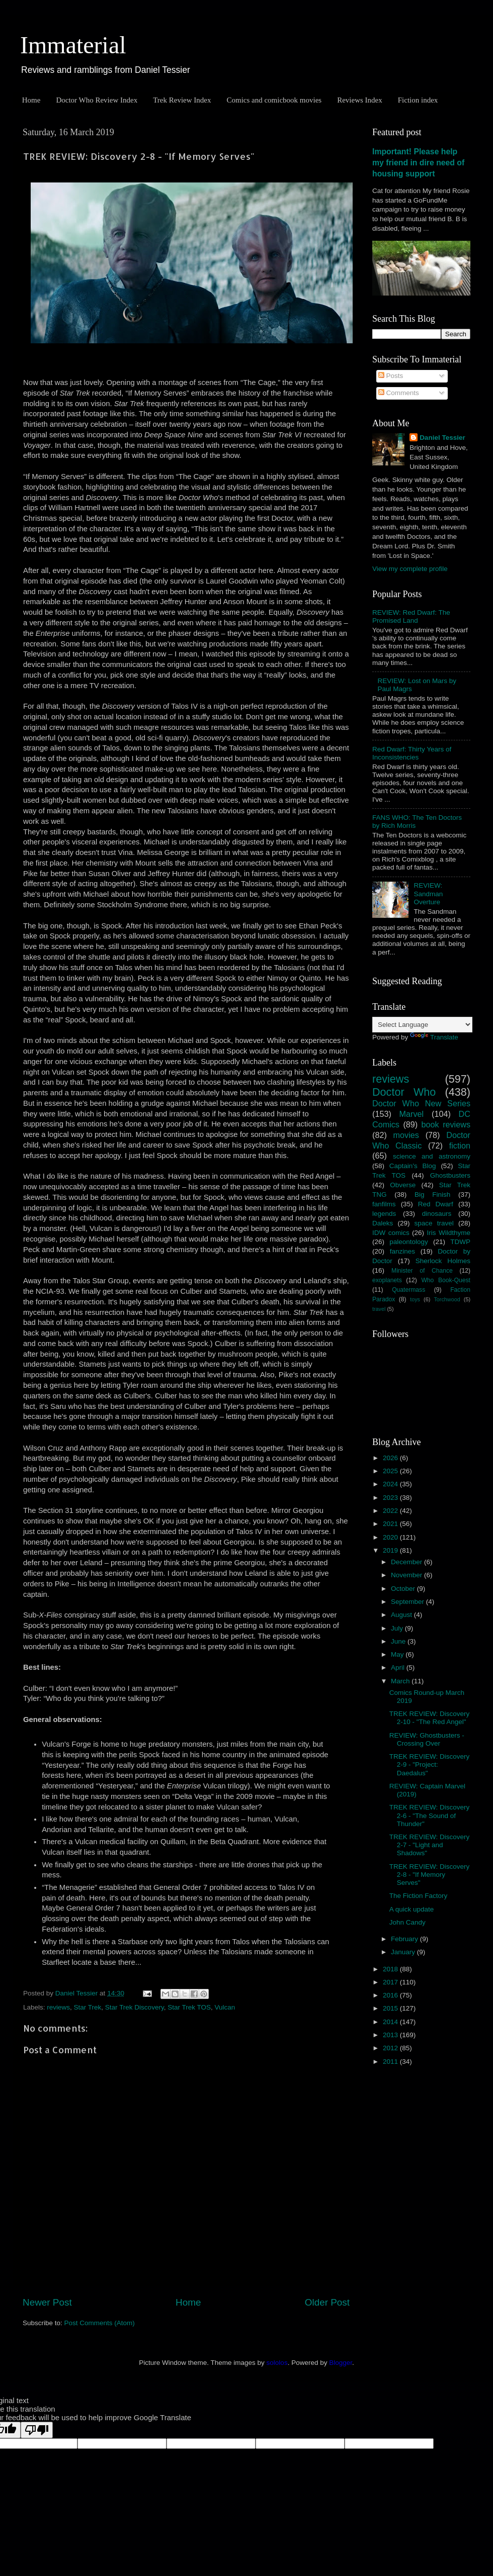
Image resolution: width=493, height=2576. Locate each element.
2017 (391, 1982)
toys (415, 1299)
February (405, 1939)
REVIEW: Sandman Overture (428, 893)
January (404, 1952)
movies (406, 1134)
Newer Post (47, 2302)
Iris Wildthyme (448, 1232)
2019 (391, 1550)
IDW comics (390, 1232)
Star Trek (88, 2007)
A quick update (411, 1909)
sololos (277, 2362)
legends (384, 1213)
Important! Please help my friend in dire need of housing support (418, 162)
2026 (391, 1458)
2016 (391, 1995)
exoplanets (387, 1280)
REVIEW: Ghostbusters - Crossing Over (426, 1739)
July (398, 1628)
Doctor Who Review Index (96, 100)
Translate (434, 1037)
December (407, 1562)
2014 (391, 2022)
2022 (391, 1510)
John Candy (407, 1922)
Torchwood (447, 1299)
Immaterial (73, 45)
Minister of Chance (422, 1270)
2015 (391, 2008)
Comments (398, 393)
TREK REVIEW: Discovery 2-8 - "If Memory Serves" (429, 1874)
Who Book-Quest (445, 1280)
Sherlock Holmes (443, 1261)
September (408, 1601)
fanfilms (384, 1204)
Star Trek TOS (189, 2007)
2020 (391, 1537)
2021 (391, 1524)
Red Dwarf (435, 1204)
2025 (391, 1471)
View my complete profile (410, 569)
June (399, 1641)
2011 (391, 2061)
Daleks (382, 1223)
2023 (391, 1497)
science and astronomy (431, 1156)
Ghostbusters (450, 1175)
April (398, 1667)
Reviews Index (359, 100)
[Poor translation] (37, 2430)
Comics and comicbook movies (273, 100)
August (402, 1614)
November (407, 1575)
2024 (391, 1484)
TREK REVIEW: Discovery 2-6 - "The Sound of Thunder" (429, 1815)
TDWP (460, 1242)
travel (378, 1309)
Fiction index (418, 100)
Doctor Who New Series (421, 1103)
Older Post (327, 2302)
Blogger (340, 2362)
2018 (391, 1969)
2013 (391, 2035)
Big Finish (432, 1194)
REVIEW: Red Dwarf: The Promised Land (411, 616)
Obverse (403, 1185)
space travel (434, 1223)
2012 (391, 2048)
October (404, 1588)
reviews (58, 2007)
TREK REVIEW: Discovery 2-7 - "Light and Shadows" (429, 1845)
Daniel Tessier (442, 437)
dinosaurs (437, 1213)
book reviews (446, 1124)
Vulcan (224, 2007)
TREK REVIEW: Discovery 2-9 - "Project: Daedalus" (429, 1764)
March (401, 1681)
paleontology (408, 1242)
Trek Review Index (182, 100)
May (398, 1654)
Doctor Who (404, 1092)
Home (31, 100)
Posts (390, 375)
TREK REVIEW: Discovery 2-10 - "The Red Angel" (429, 1718)
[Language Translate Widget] (422, 1024)
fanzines (402, 1251)
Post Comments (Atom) (99, 2323)
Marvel (411, 1113)
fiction (459, 1145)
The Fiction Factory (418, 1895)
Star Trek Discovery (134, 2007)
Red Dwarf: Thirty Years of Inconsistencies (411, 753)
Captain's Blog (412, 1166)
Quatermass (408, 1289)
